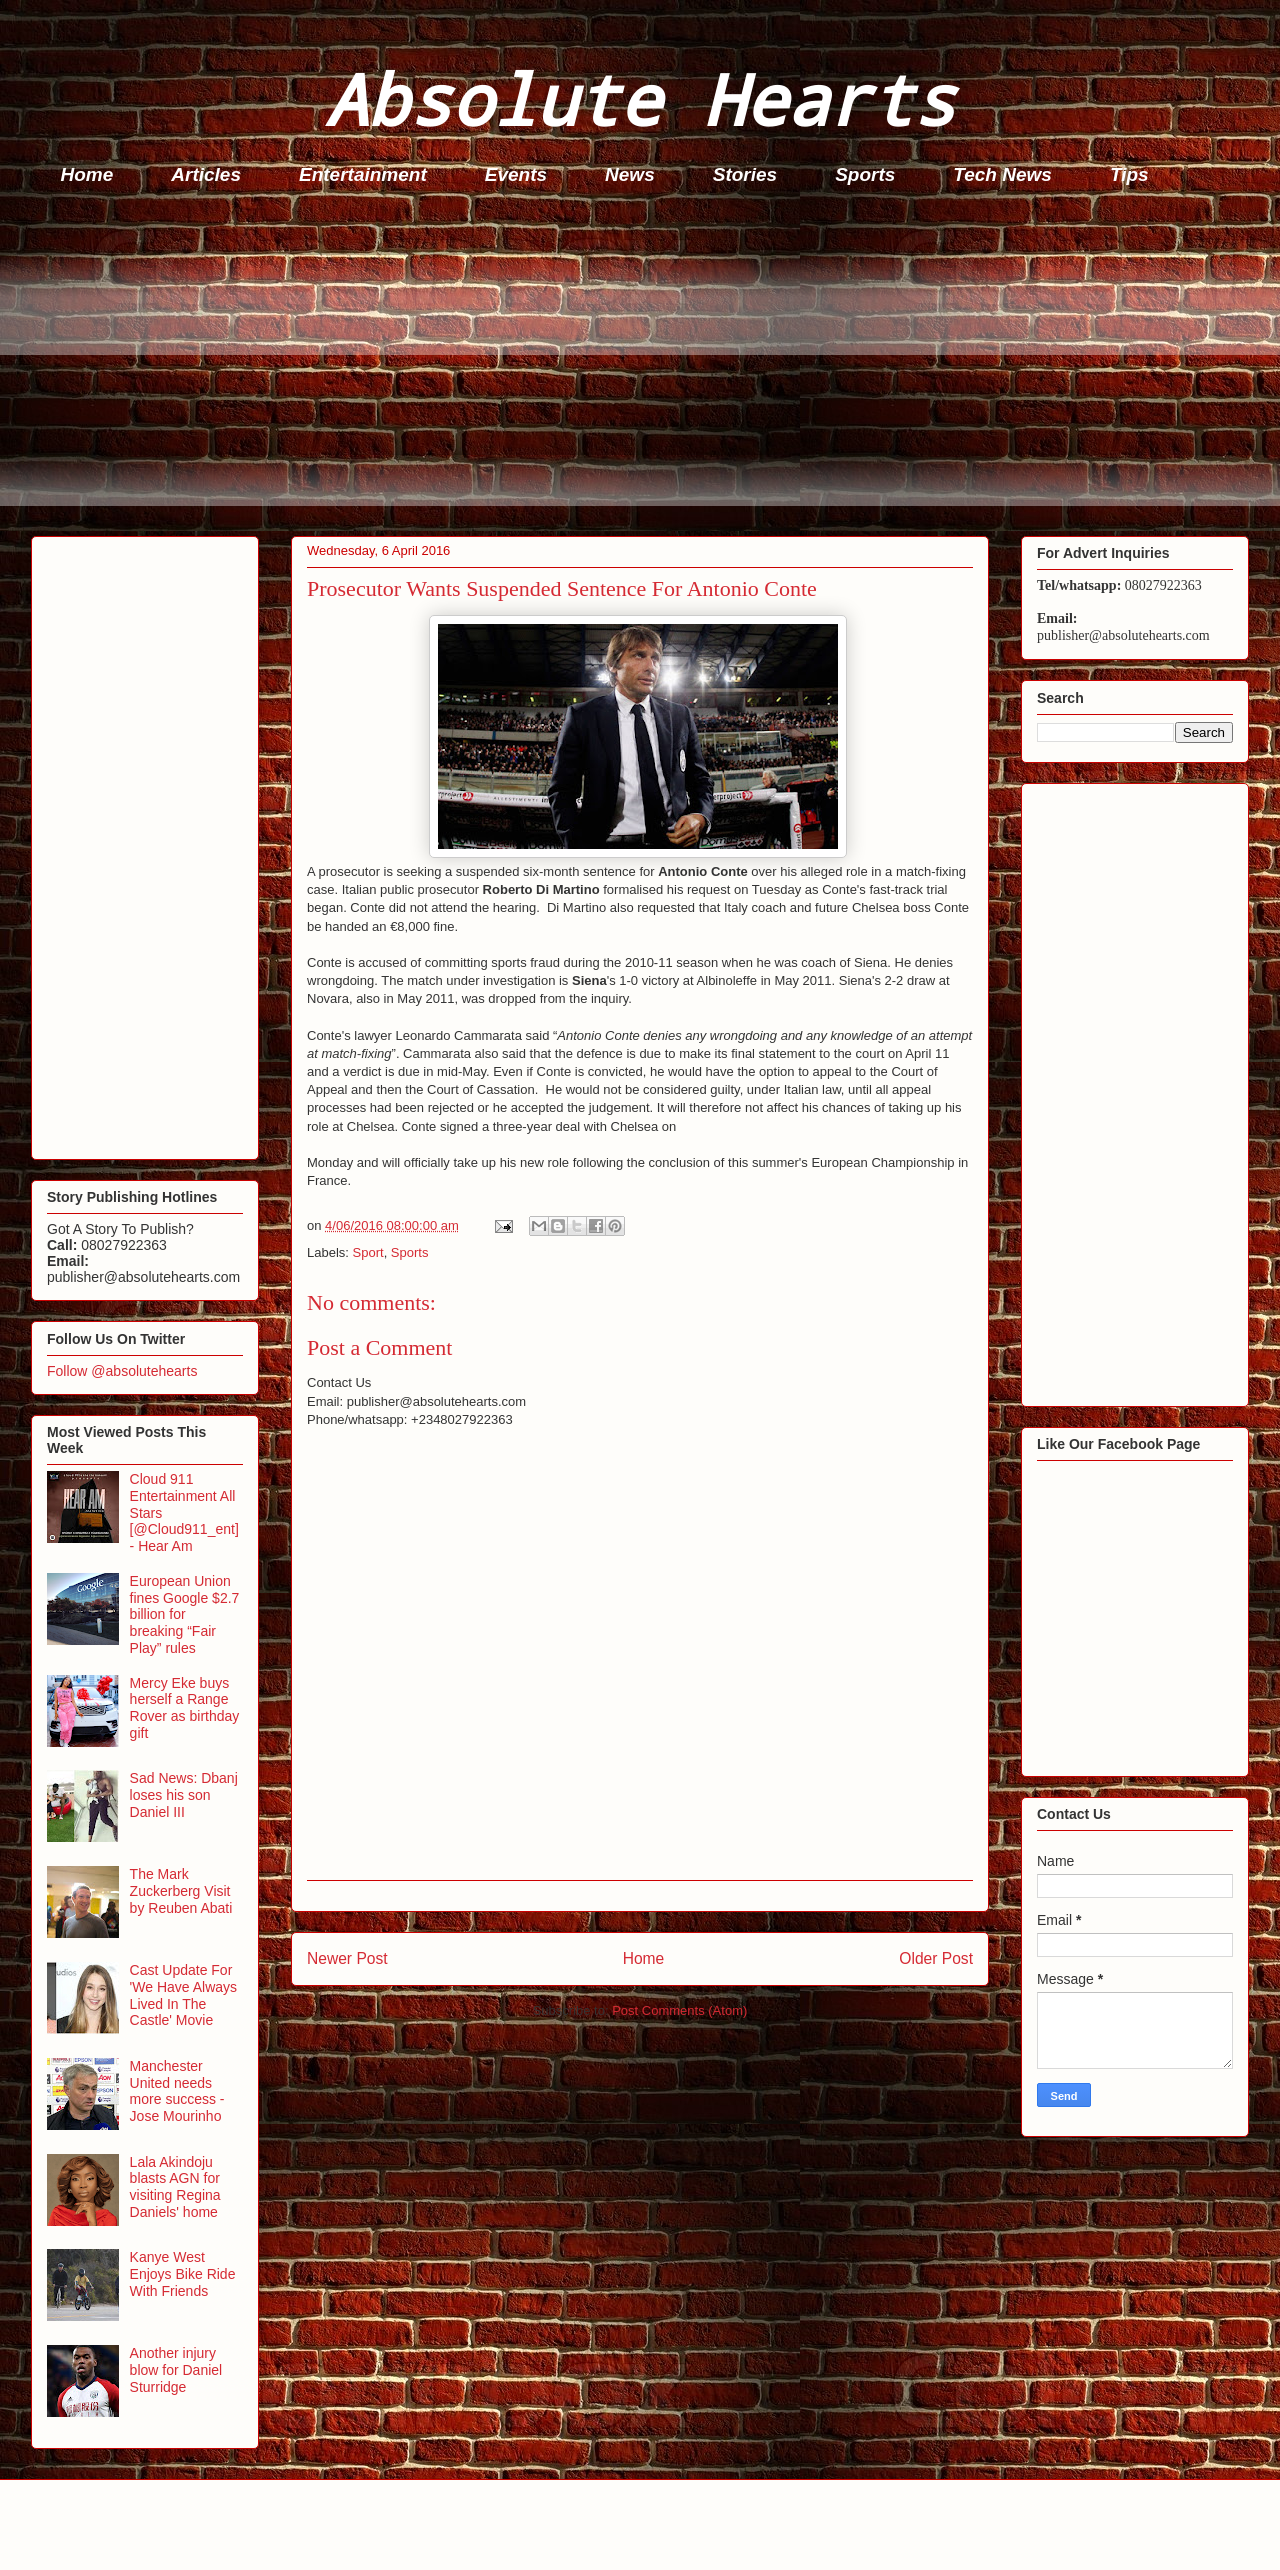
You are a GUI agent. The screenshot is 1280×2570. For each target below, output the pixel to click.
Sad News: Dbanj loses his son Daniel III (184, 1795)
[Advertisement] (631, 366)
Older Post (936, 1958)
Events (516, 174)
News (630, 174)
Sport (368, 1252)
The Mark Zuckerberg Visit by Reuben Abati (181, 1891)
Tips (1129, 174)
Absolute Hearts (640, 98)
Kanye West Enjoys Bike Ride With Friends (183, 2274)
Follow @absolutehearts (122, 1371)
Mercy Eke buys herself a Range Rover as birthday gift (185, 1708)
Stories (745, 174)
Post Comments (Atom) (679, 2010)
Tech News (1002, 174)
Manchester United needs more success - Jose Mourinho (177, 2091)
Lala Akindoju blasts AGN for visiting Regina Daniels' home (175, 2187)
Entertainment (363, 174)
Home (87, 174)
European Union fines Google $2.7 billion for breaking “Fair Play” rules (185, 1614)
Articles (206, 174)
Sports (865, 174)
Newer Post (347, 1958)
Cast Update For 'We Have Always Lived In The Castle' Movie (183, 1995)
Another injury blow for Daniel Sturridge (176, 2370)
